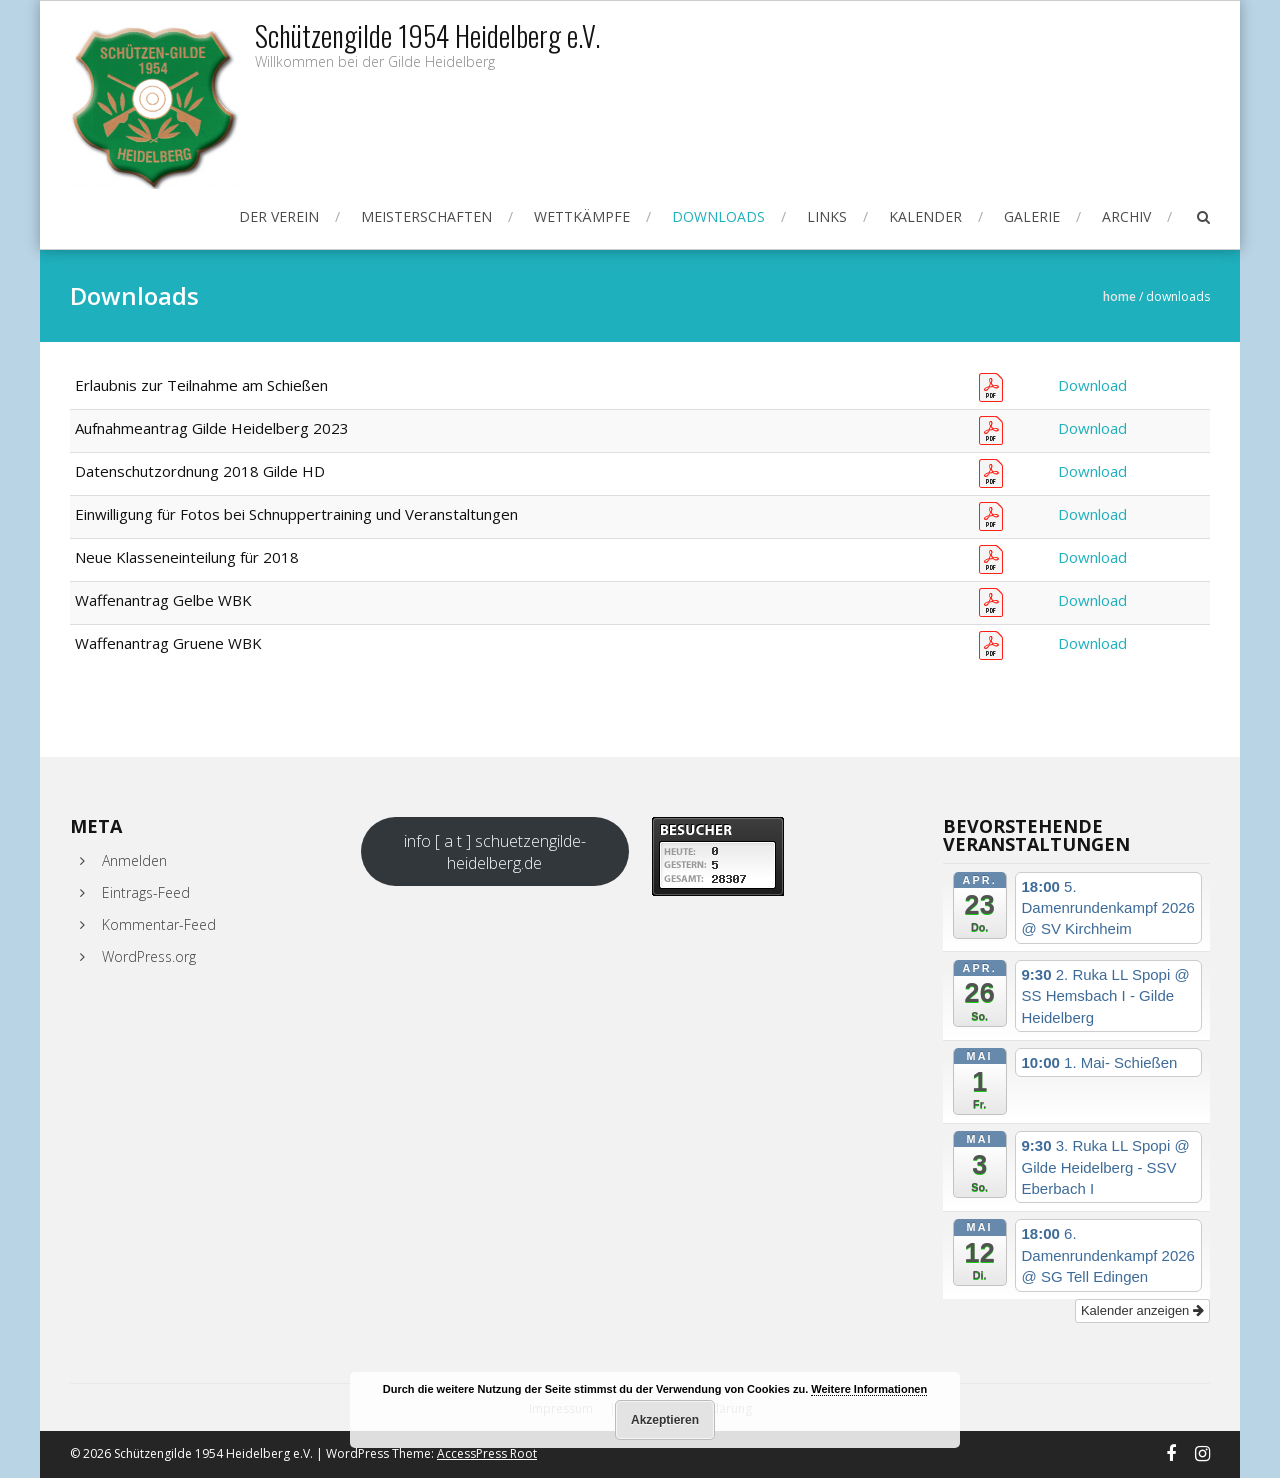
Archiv (1126, 216)
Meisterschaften (426, 216)
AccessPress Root (487, 1453)
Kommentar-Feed (159, 924)
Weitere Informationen (869, 1389)
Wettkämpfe (582, 216)
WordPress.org (149, 956)
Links (827, 216)
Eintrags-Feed (146, 892)
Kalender (925, 216)
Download (1092, 385)
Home (1119, 296)
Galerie (1032, 216)
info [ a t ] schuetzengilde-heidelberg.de (495, 852)
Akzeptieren (665, 1420)
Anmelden (134, 860)
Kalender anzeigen (1142, 1310)
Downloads (718, 216)
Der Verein (279, 216)
